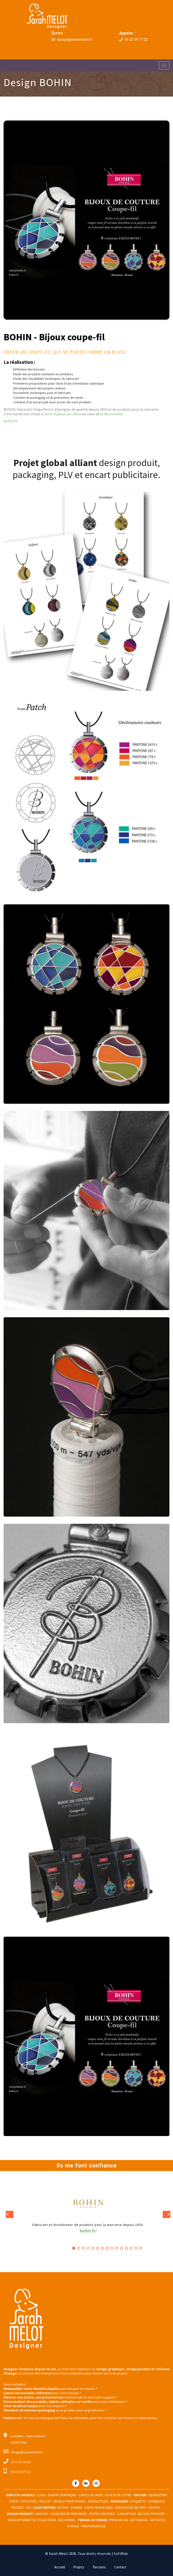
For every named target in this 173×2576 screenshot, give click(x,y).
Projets (78, 2567)
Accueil (59, 2567)
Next (166, 2214)
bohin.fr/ (11, 420)
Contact (120, 2567)
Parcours (99, 2567)
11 (121, 2248)
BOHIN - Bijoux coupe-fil (54, 337)
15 (140, 2248)
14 (135, 2248)
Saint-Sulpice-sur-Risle (62, 413)
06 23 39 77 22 (136, 39)
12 (126, 2248)
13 (131, 2248)
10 (116, 2248)
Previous (9, 2214)
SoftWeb (121, 2553)
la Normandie (111, 413)
